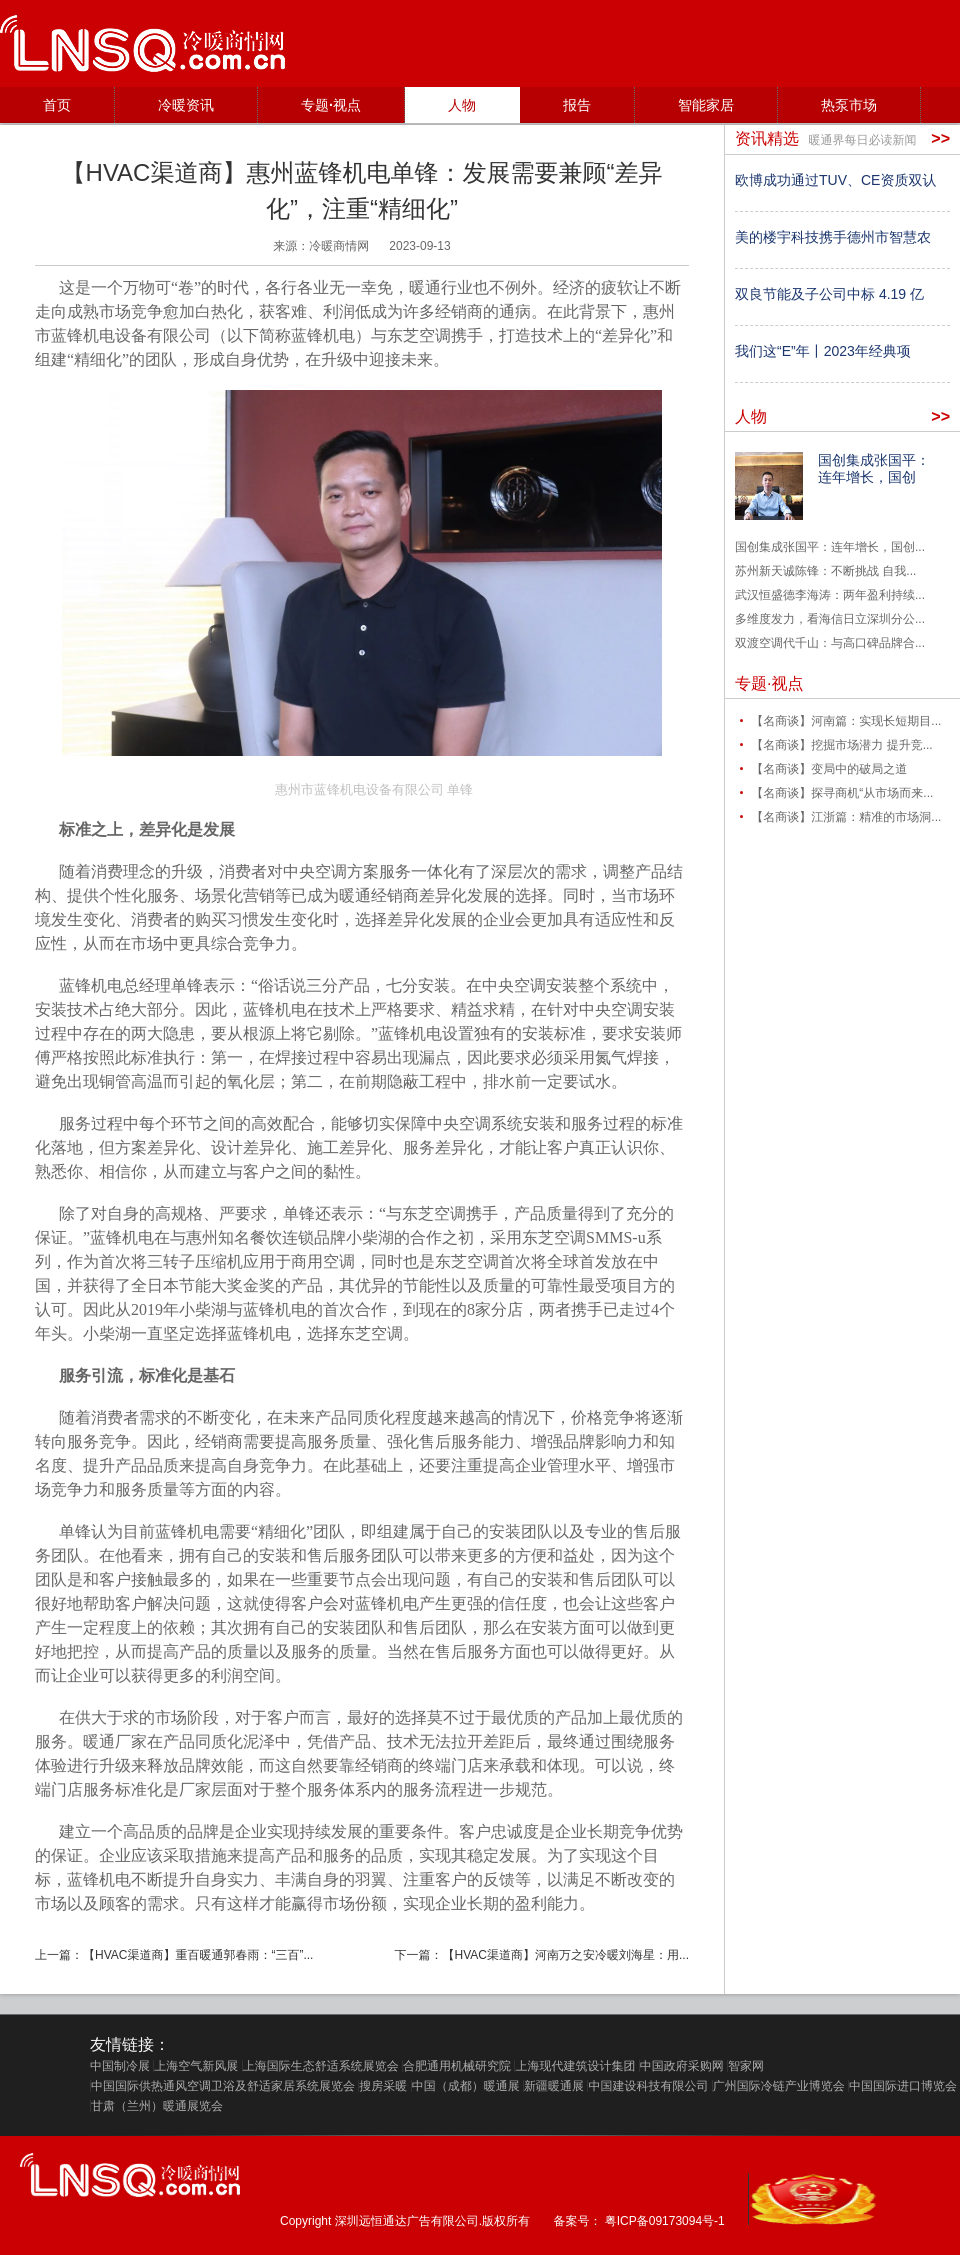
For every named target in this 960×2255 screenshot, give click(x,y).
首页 (57, 105)
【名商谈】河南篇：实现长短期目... (846, 721)
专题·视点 (331, 105)
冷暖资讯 (186, 105)
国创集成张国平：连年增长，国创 (874, 468)
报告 (577, 105)
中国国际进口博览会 (903, 2086)
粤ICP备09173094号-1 (665, 2221)
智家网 (746, 2066)
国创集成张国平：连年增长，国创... (830, 547)
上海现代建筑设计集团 (575, 2066)
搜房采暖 (383, 2086)
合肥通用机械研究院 (457, 2066)
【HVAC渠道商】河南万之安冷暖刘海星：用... (566, 1955)
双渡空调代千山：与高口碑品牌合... (830, 643)
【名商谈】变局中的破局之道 (829, 769)
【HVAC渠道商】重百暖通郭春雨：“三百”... (198, 1955)
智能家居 (706, 105)
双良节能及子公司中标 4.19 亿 (829, 294)
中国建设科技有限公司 (648, 2086)
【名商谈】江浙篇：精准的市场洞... (846, 817)
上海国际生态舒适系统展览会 (321, 2066)
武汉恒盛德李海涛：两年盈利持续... (830, 595)
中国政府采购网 (682, 2066)
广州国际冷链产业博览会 (779, 2086)
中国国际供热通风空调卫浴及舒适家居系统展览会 (223, 2086)
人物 (462, 105)
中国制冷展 (120, 2066)
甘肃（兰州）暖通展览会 (157, 2106)
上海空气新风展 (196, 2066)
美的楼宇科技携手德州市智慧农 (833, 237)
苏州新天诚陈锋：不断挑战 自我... (825, 571)
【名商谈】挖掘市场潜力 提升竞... (841, 745)
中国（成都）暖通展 (466, 2086)
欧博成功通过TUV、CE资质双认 (835, 180)
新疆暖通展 (554, 2086)
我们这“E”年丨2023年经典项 (823, 351)
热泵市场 (849, 105)
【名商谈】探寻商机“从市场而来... (842, 793)
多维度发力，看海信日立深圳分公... (830, 619)
